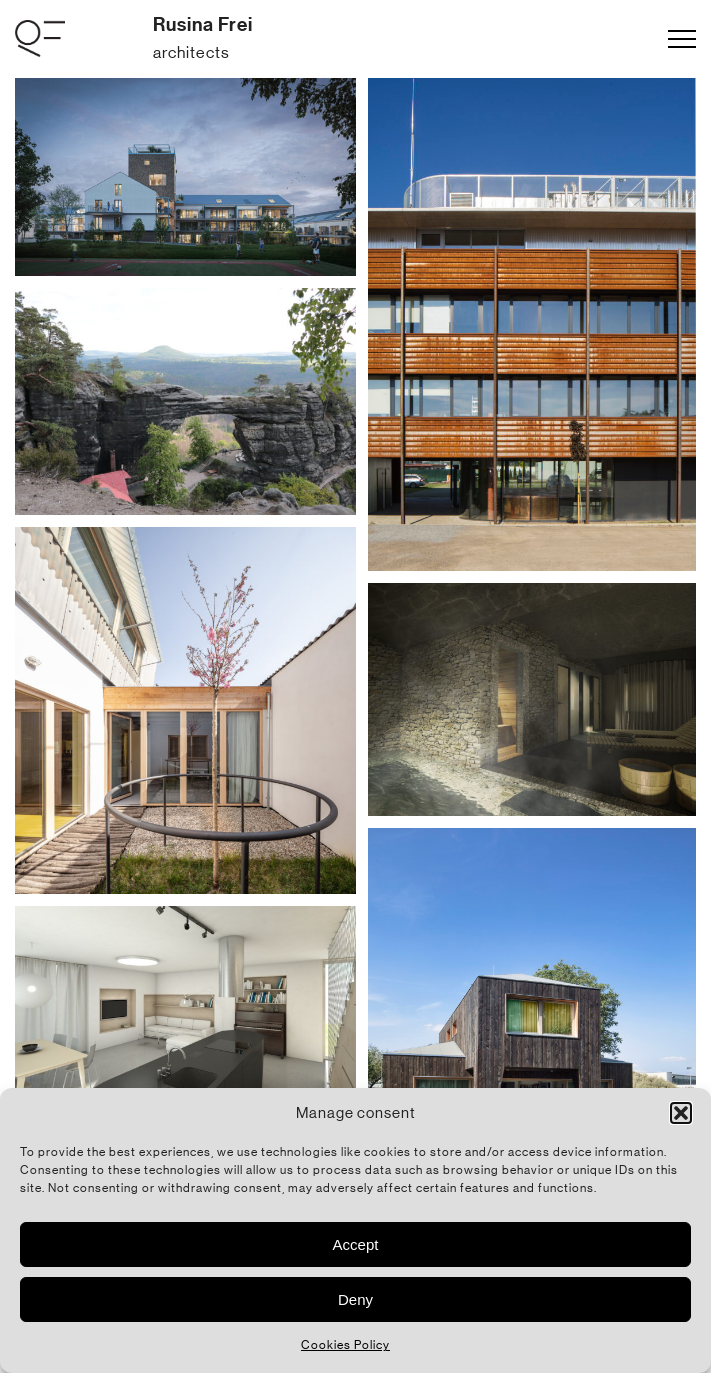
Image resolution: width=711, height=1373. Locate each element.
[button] (681, 1113)
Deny (355, 1299)
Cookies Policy (345, 1345)
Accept (356, 1244)
